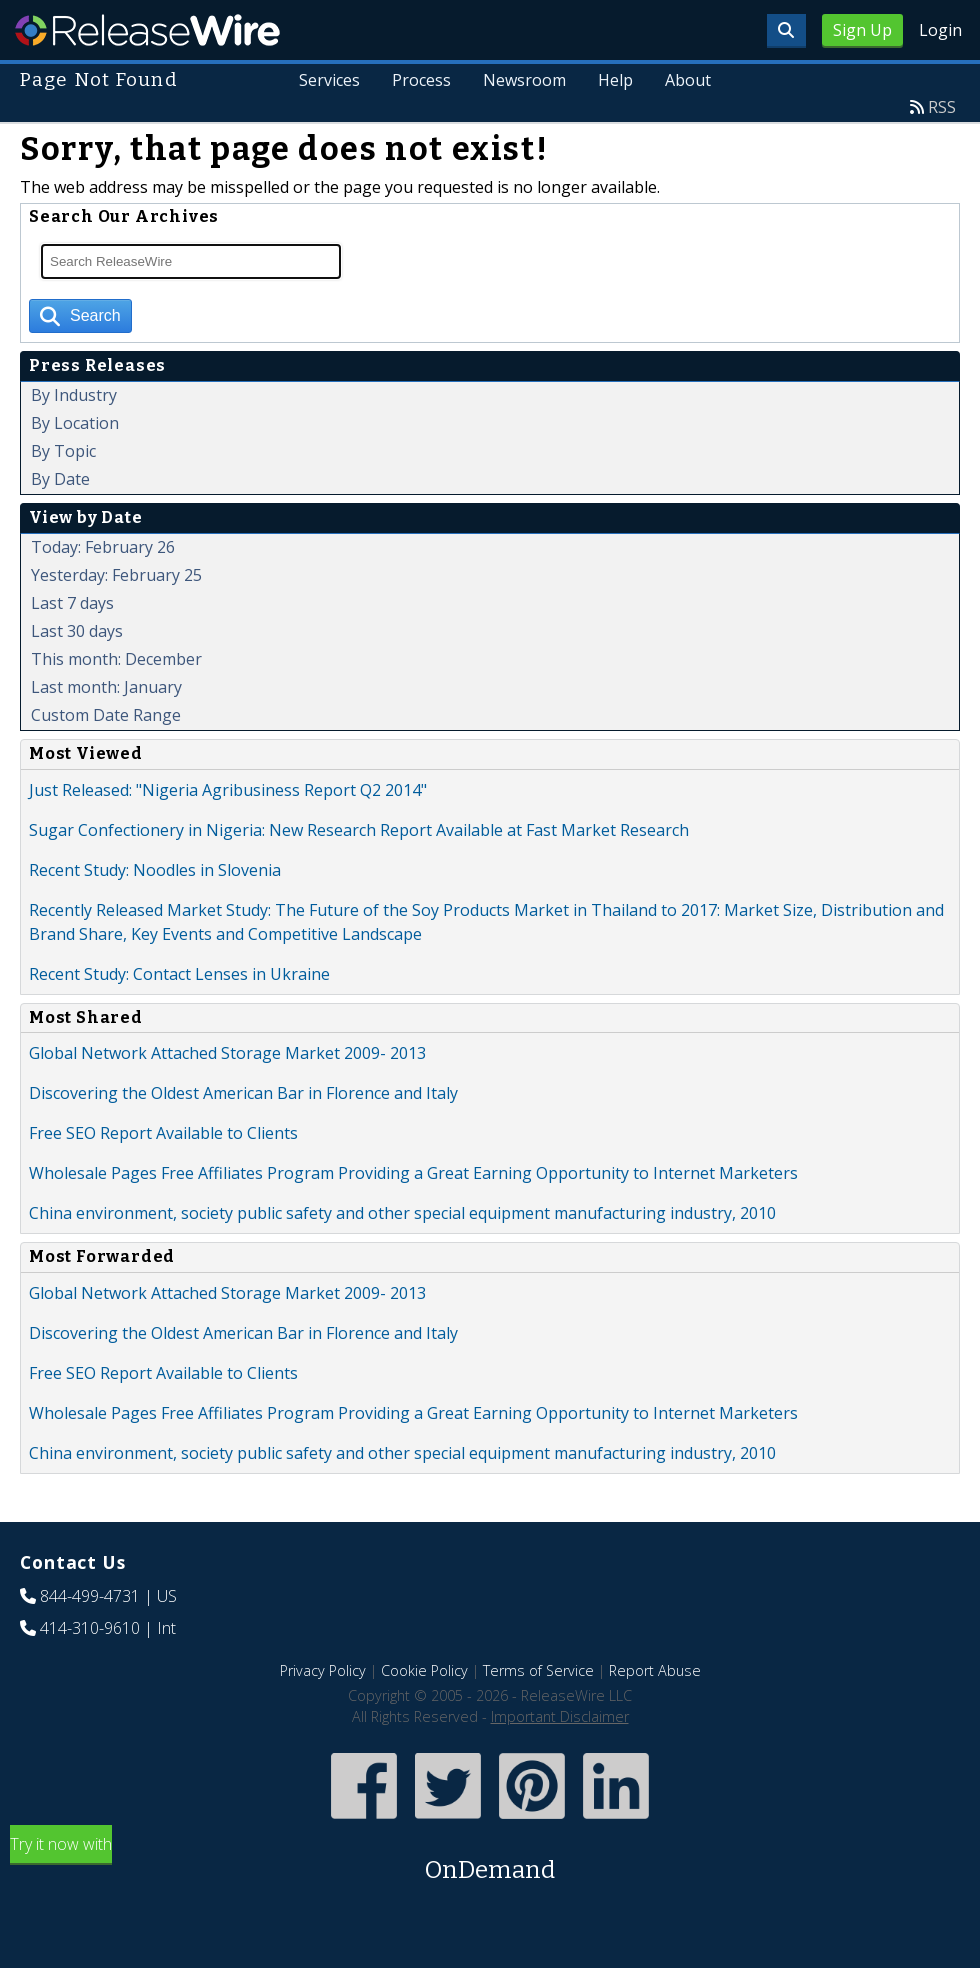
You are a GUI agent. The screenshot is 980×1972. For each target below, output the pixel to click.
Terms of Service (538, 1670)
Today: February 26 (103, 547)
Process (422, 80)
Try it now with (490, 1860)
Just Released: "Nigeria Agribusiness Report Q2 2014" (228, 790)
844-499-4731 (90, 1596)
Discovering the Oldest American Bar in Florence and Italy (243, 1093)
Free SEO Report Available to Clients (163, 1133)
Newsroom (525, 80)
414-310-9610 (90, 1628)
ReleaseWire (147, 30)
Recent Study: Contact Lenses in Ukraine (179, 974)
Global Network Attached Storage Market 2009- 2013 (227, 1053)
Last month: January (106, 687)
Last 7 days (72, 603)
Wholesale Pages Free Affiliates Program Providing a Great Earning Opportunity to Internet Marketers (413, 1173)
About (688, 80)
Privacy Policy (323, 1670)
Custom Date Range (106, 715)
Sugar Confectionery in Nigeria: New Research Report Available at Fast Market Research (359, 830)
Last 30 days (77, 631)
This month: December (116, 659)
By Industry (74, 395)
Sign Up (862, 30)
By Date (60, 479)
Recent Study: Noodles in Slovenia (155, 870)
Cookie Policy (424, 1670)
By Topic (63, 451)
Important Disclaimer (560, 1716)
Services (330, 80)
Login (940, 30)
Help (615, 80)
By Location (75, 423)
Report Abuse (655, 1670)
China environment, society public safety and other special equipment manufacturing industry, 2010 (402, 1213)
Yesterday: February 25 (116, 575)
